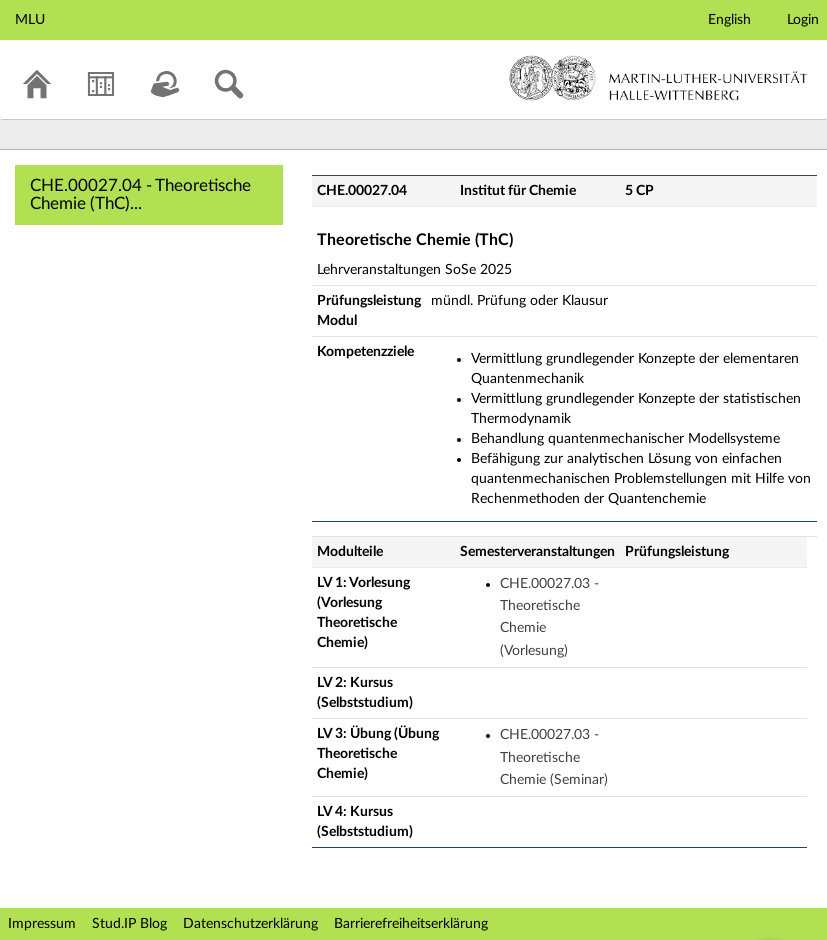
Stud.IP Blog (129, 924)
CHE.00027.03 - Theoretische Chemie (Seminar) (554, 757)
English (729, 20)
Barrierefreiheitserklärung (411, 924)
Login (803, 20)
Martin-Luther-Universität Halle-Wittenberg (658, 78)
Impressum (42, 924)
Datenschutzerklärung (250, 924)
